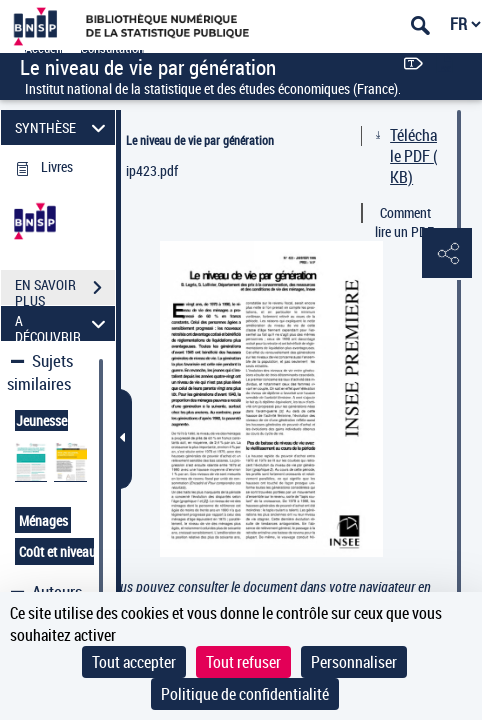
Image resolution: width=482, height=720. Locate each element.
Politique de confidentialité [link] (245, 694)
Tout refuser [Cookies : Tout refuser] (243, 662)
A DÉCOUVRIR (63, 323)
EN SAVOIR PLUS (65, 290)
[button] (447, 254)
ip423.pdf (152, 170)
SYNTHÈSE (63, 127)
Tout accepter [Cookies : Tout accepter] (134, 662)
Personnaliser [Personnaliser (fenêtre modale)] (354, 662)
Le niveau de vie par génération (200, 140)
